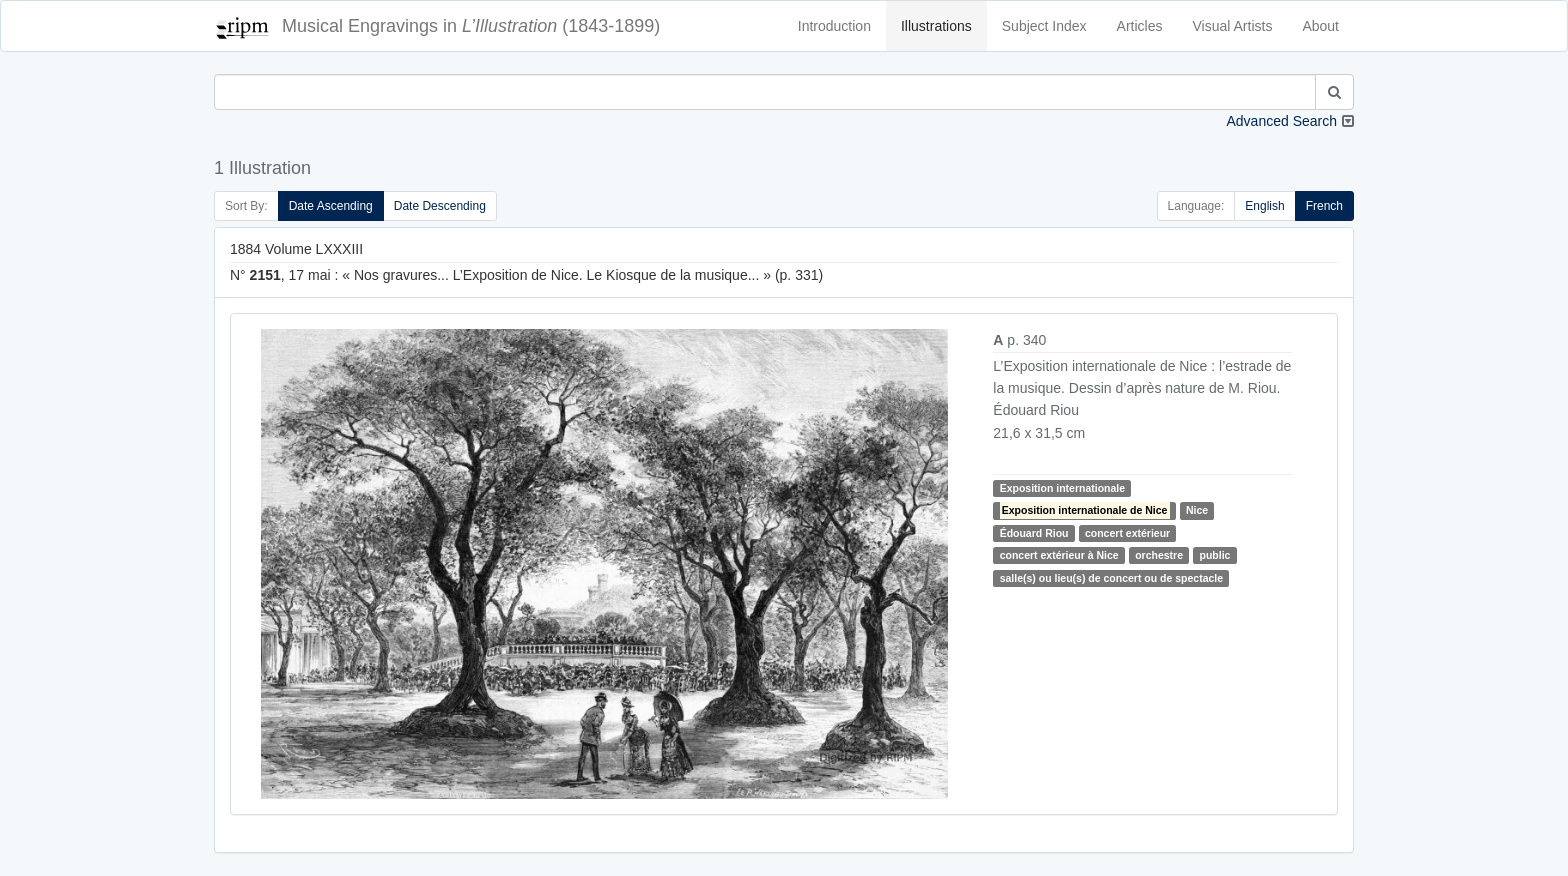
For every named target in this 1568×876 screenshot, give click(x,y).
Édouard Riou (1034, 533)
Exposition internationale (1062, 488)
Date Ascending (331, 206)
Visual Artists (1233, 26)
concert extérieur (1127, 533)
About (1320, 26)
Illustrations (936, 26)
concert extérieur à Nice (1059, 555)
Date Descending (440, 206)
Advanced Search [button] (1281, 121)
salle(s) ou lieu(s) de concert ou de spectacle (1111, 578)
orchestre (1159, 555)
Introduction (834, 26)
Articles (1140, 26)
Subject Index (1044, 26)
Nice (1197, 510)
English (1264, 206)
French (1324, 206)
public (1215, 555)
